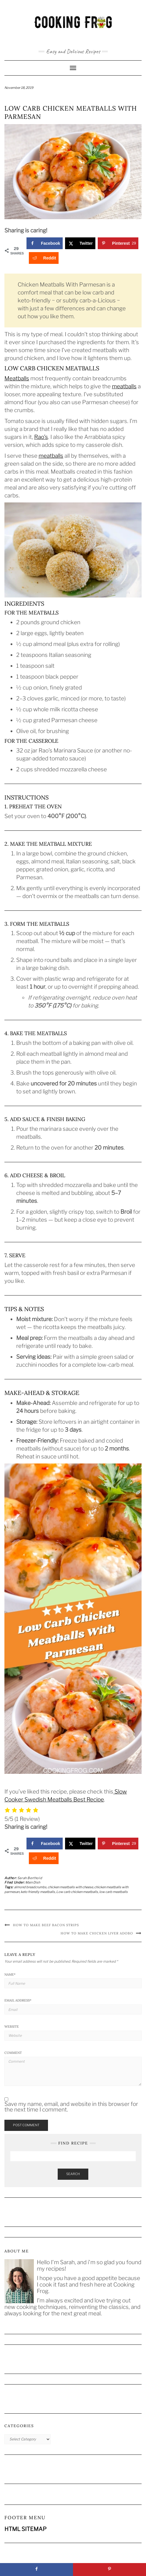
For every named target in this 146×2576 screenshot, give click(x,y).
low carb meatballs (113, 1892)
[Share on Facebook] (44, 243)
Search (73, 2174)
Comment (13, 2053)
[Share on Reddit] (44, 258)
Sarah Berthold (29, 1878)
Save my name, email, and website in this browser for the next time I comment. (71, 2106)
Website (11, 2026)
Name (10, 1974)
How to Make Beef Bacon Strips (46, 1925)
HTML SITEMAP (25, 2529)
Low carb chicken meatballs (77, 1892)
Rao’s (41, 437)
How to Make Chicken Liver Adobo (97, 1933)
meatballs (124, 386)
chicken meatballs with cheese (70, 1887)
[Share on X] (80, 243)
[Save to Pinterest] (118, 243)
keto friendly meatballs (38, 1892)
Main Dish (32, 1882)
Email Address (17, 2000)
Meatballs (16, 378)
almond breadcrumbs (30, 1887)
